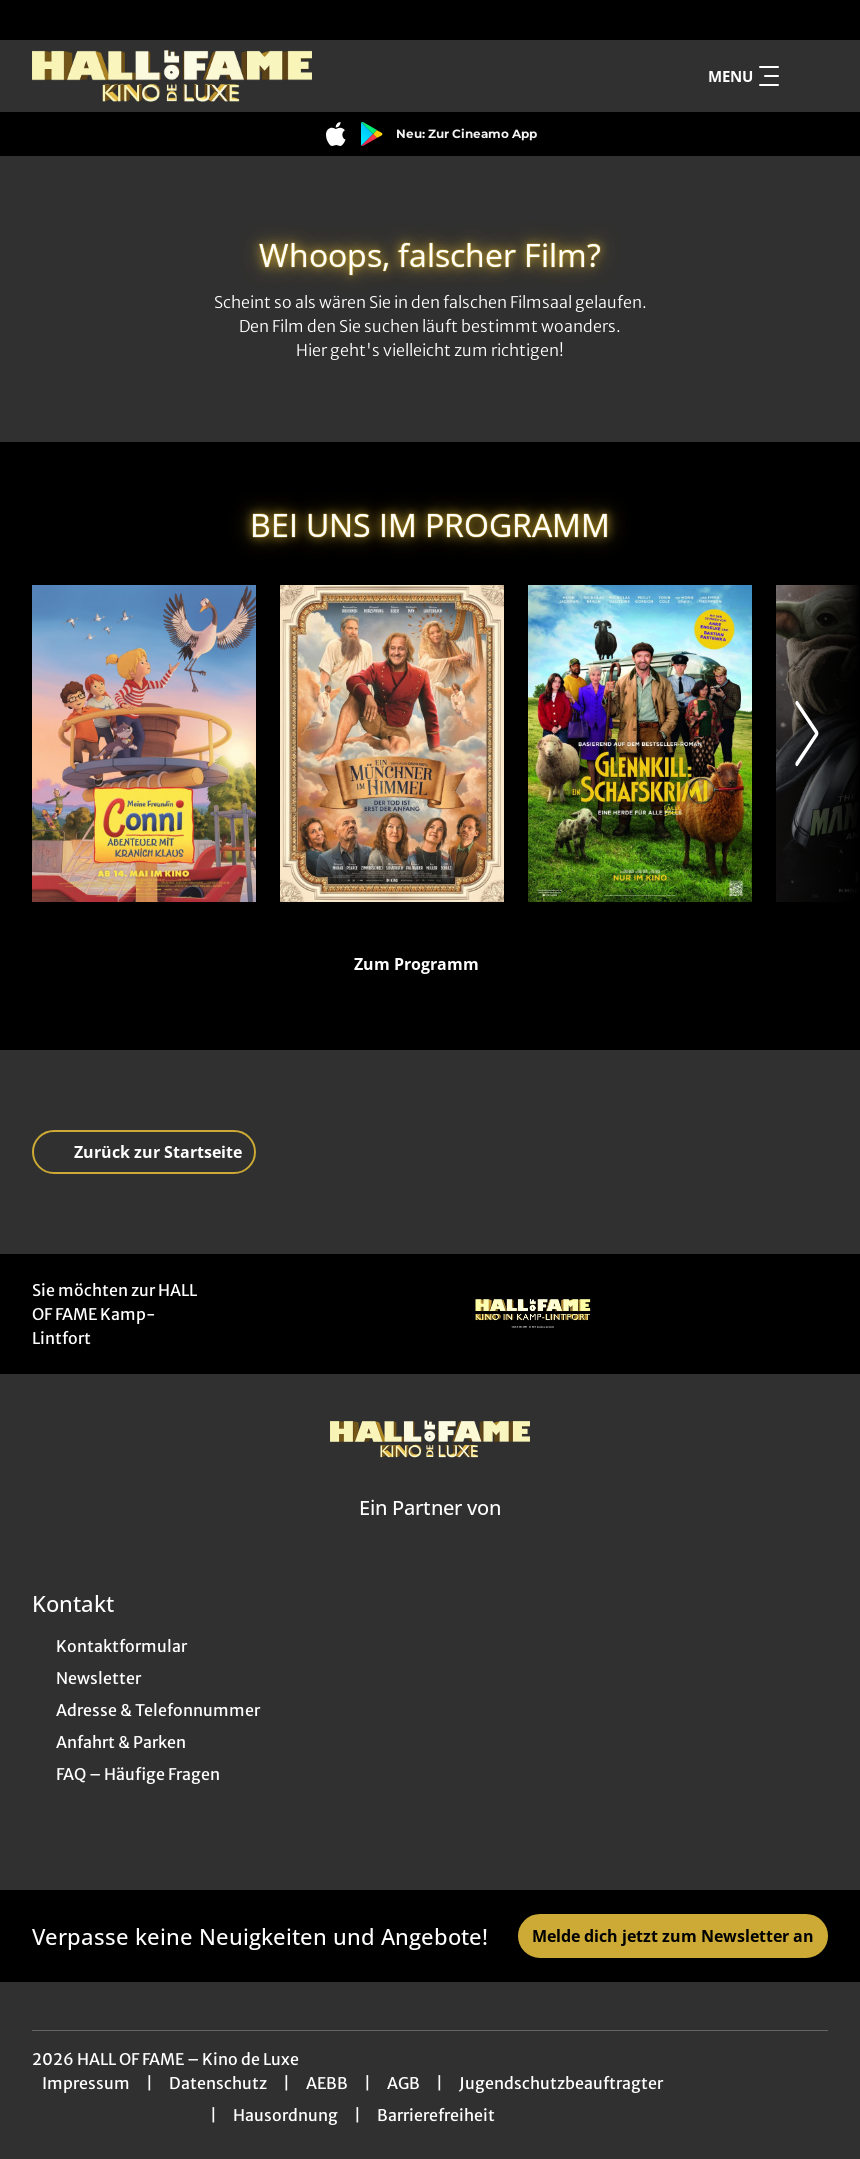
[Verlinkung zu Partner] (533, 1314)
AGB (403, 2083)
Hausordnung (285, 2115)
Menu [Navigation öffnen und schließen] (743, 76)
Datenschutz (218, 2083)
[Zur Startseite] (172, 76)
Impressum (86, 2083)
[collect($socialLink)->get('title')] (36, 20)
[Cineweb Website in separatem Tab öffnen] (430, 1533)
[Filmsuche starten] (808, 76)
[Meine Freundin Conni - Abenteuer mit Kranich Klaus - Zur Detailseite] (144, 743)
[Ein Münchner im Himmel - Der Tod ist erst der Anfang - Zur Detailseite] (392, 743)
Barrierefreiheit (436, 2115)
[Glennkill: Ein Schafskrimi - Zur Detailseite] (640, 743)
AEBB (327, 2083)
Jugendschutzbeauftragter (561, 2083)
